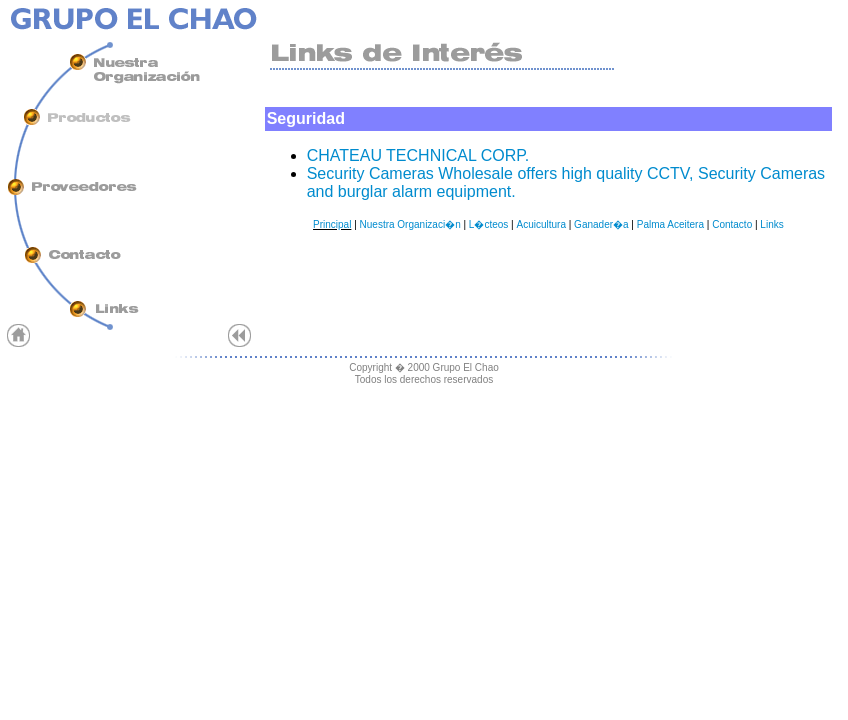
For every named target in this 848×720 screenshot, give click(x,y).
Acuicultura (540, 224)
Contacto (732, 224)
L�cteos (488, 224)
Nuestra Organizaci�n (410, 224)
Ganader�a (601, 224)
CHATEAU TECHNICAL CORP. (418, 155)
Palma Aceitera (670, 224)
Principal (332, 224)
